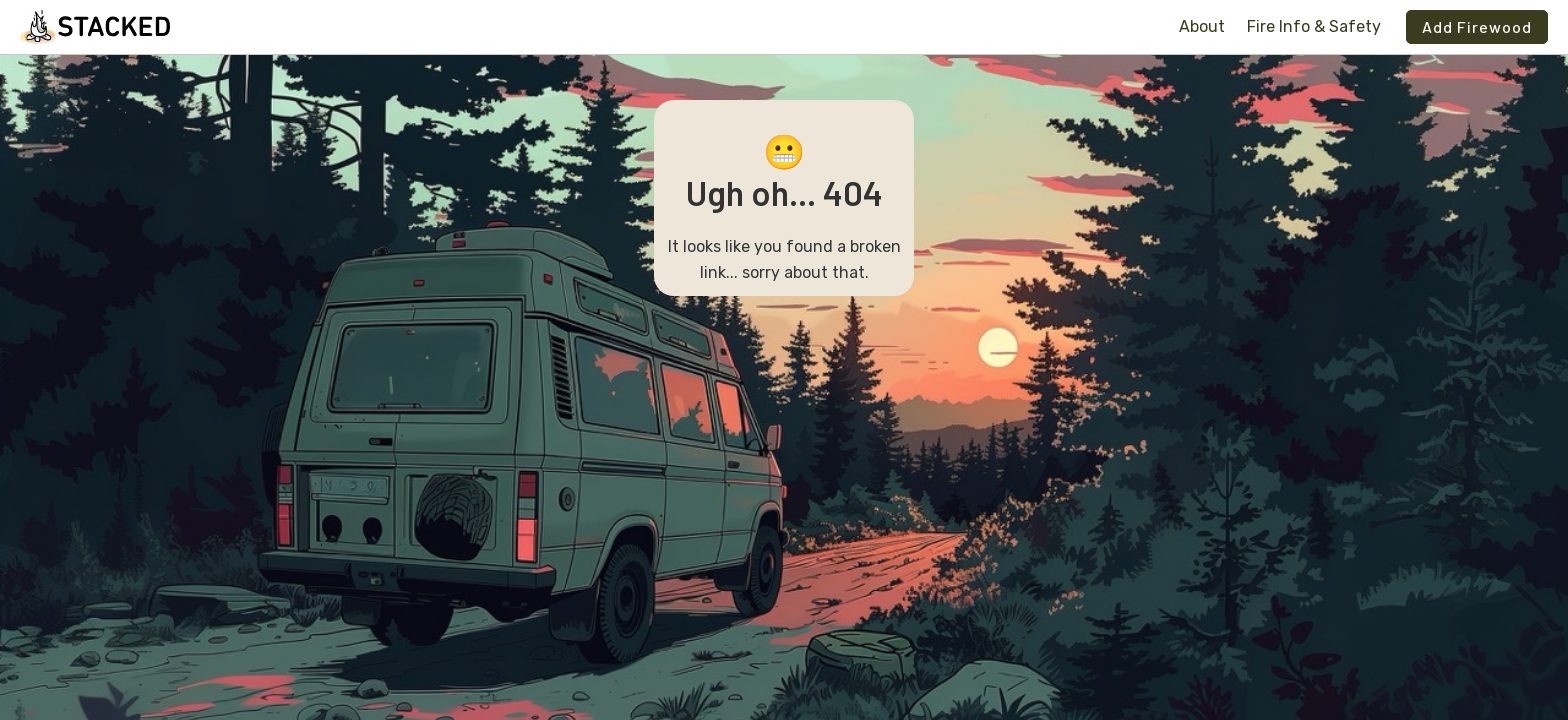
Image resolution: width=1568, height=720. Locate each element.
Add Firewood (1477, 26)
